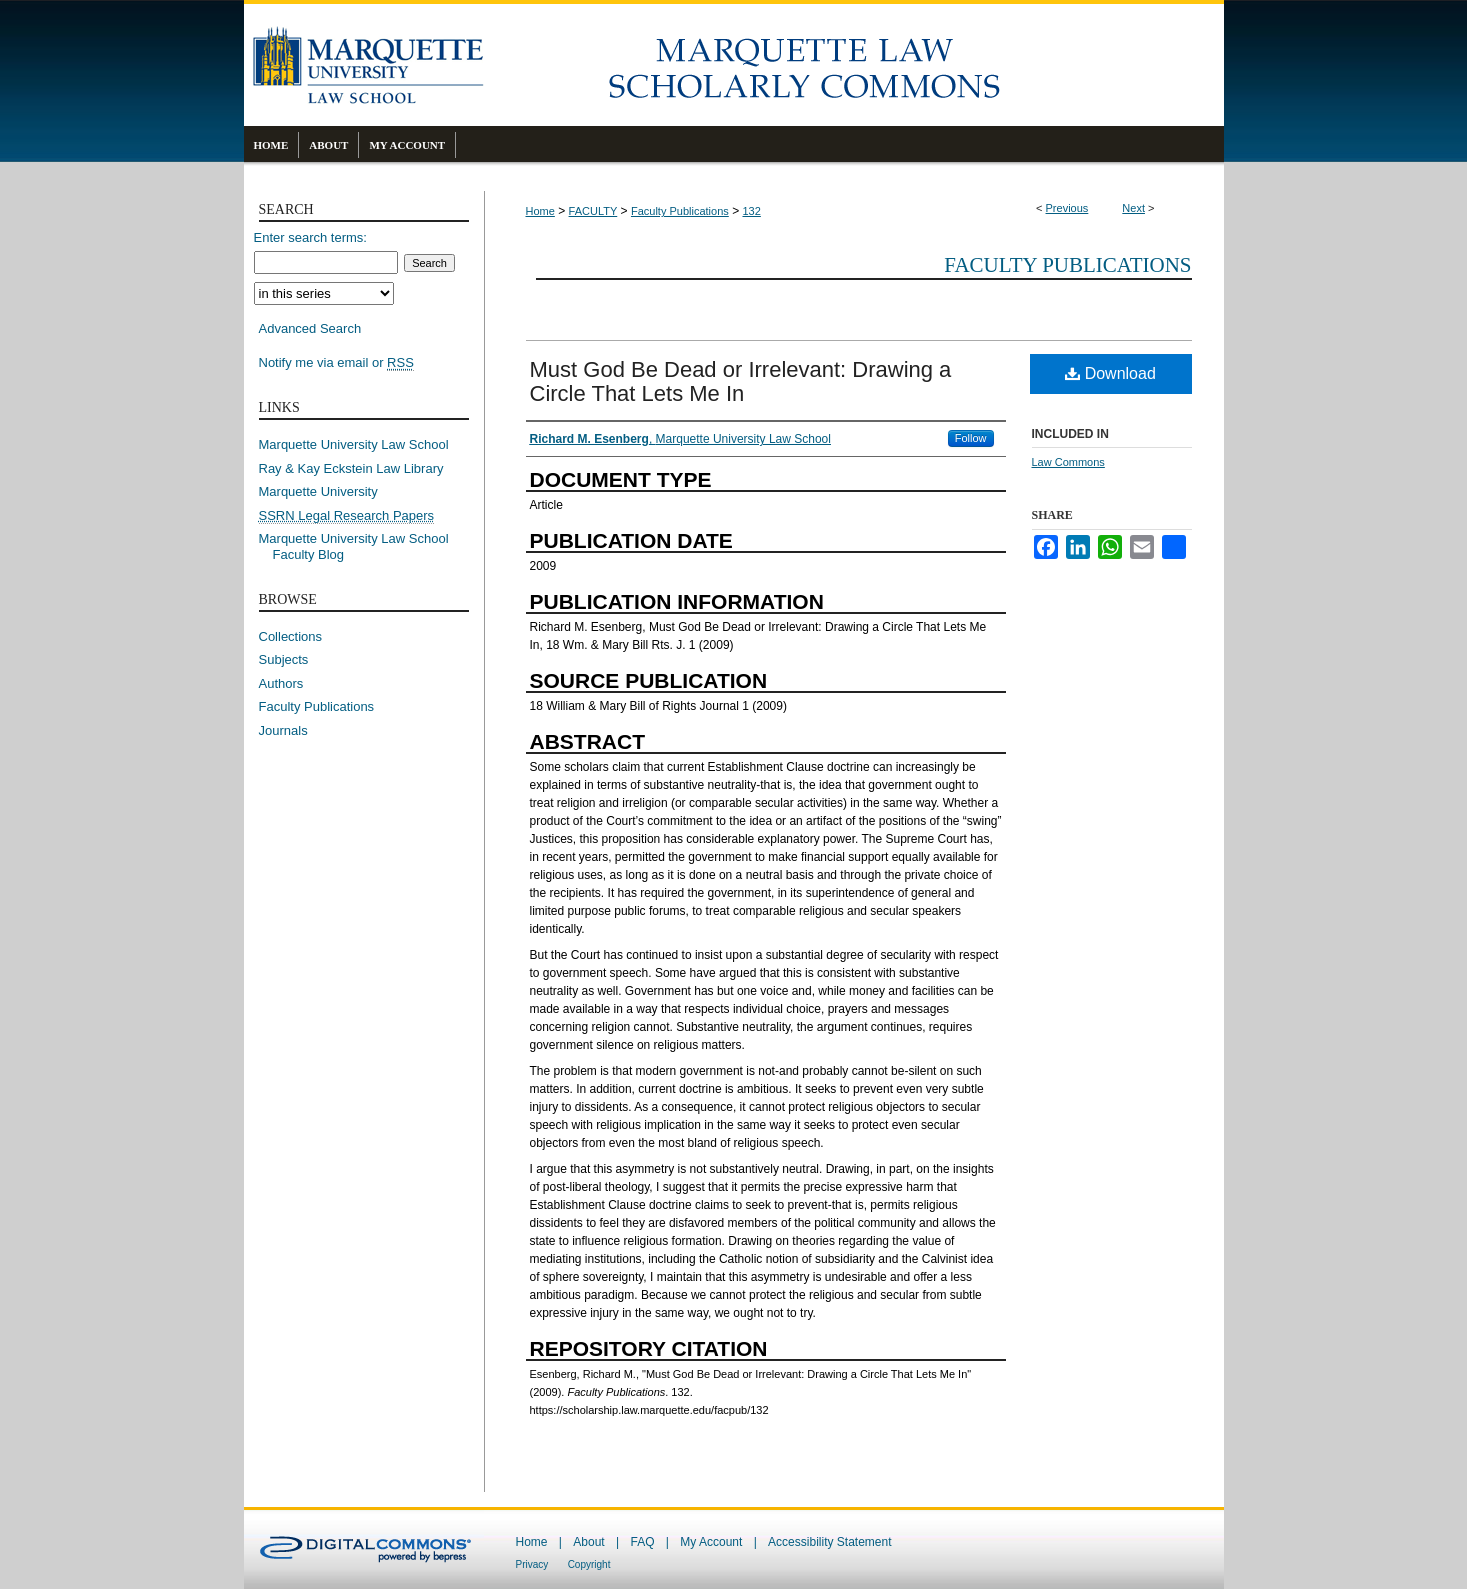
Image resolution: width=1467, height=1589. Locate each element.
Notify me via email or (336, 363)
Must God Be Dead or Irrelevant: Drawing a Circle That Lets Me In (741, 381)
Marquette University (318, 491)
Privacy (532, 1564)
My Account (711, 1542)
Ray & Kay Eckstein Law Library (351, 468)
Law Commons (1068, 462)
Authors (281, 683)
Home (540, 211)
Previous (1067, 208)
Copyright (589, 1564)
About (588, 1542)
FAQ (642, 1542)
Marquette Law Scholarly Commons (854, 65)
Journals (283, 730)
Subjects (284, 659)
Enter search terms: (310, 237)
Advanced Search (310, 328)
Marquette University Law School (354, 444)
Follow (971, 438)
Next (1133, 208)
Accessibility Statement (829, 1542)
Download (1110, 373)
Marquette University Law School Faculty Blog (361, 546)
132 (751, 211)
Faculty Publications (680, 211)
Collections (291, 636)
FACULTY (593, 211)
